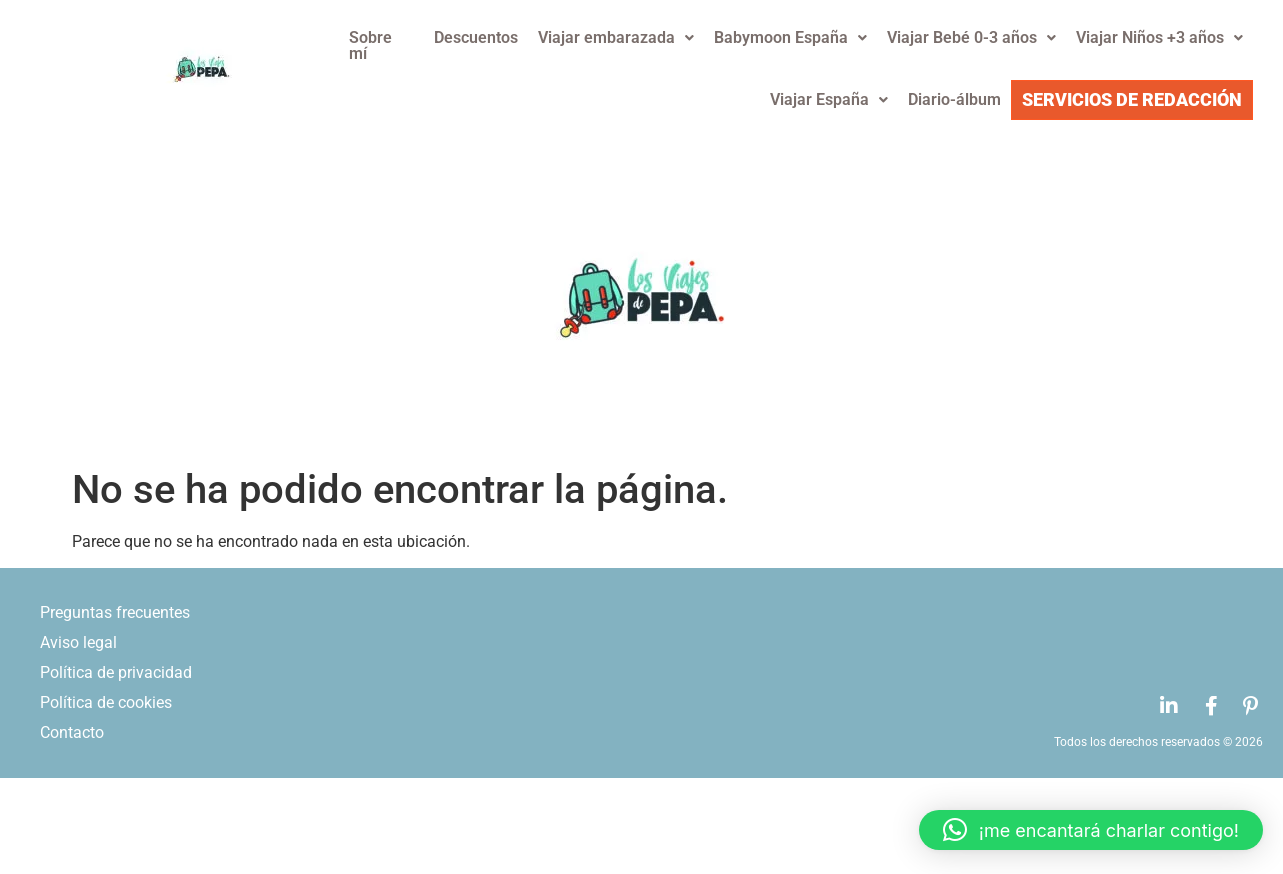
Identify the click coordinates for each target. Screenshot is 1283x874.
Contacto (72, 732)
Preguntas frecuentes (115, 612)
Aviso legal (78, 642)
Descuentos (476, 37)
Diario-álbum (954, 99)
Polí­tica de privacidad (116, 672)
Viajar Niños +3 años (1159, 37)
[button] (1091, 830)
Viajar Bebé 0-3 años (971, 37)
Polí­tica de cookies (106, 702)
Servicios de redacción (1132, 99)
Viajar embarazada (616, 37)
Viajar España (829, 99)
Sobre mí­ (370, 45)
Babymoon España (790, 37)
